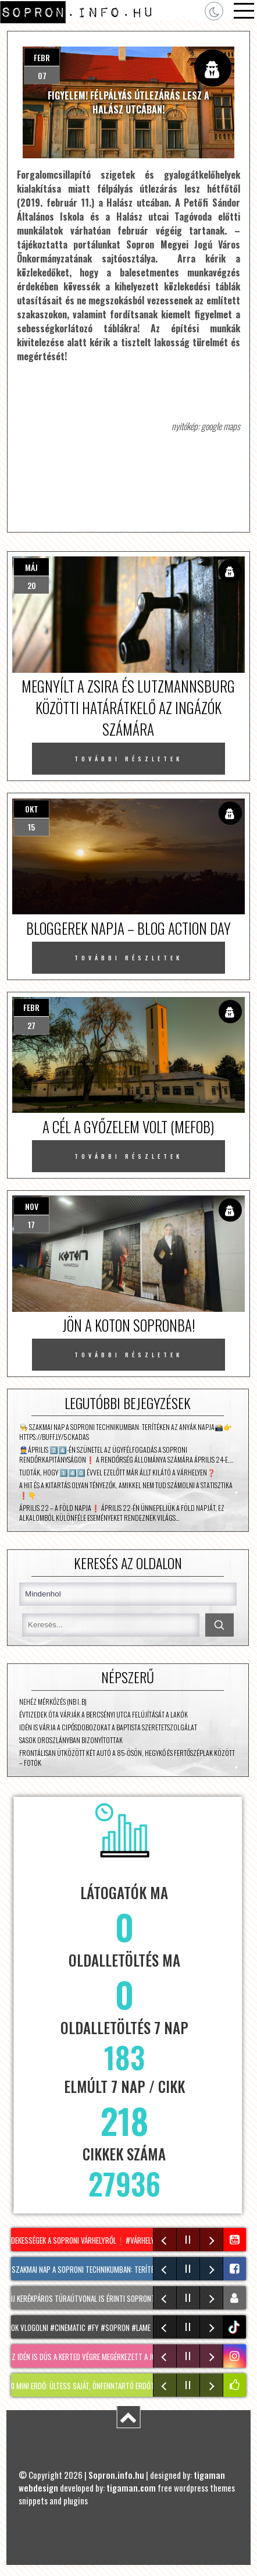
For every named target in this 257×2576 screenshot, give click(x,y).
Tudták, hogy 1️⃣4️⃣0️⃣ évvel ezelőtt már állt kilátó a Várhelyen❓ (117, 1472)
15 (31, 827)
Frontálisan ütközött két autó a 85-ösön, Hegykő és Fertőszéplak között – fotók (127, 1758)
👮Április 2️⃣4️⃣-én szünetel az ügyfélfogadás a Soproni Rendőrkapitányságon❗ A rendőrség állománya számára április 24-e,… (126, 1454)
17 (31, 1224)
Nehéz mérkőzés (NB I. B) (53, 1701)
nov (31, 1206)
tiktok (236, 2327)
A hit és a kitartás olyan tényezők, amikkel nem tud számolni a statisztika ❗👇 (126, 1490)
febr (42, 57)
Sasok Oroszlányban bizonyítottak (71, 1740)
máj (31, 567)
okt (31, 809)
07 (42, 75)
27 (31, 1025)
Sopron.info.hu (116, 2474)
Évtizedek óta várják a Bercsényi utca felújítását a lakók (103, 1714)
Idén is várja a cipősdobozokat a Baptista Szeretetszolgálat (108, 1727)
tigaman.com (131, 2487)
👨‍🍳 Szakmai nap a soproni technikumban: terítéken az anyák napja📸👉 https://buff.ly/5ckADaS (125, 1432)
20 (31, 585)
